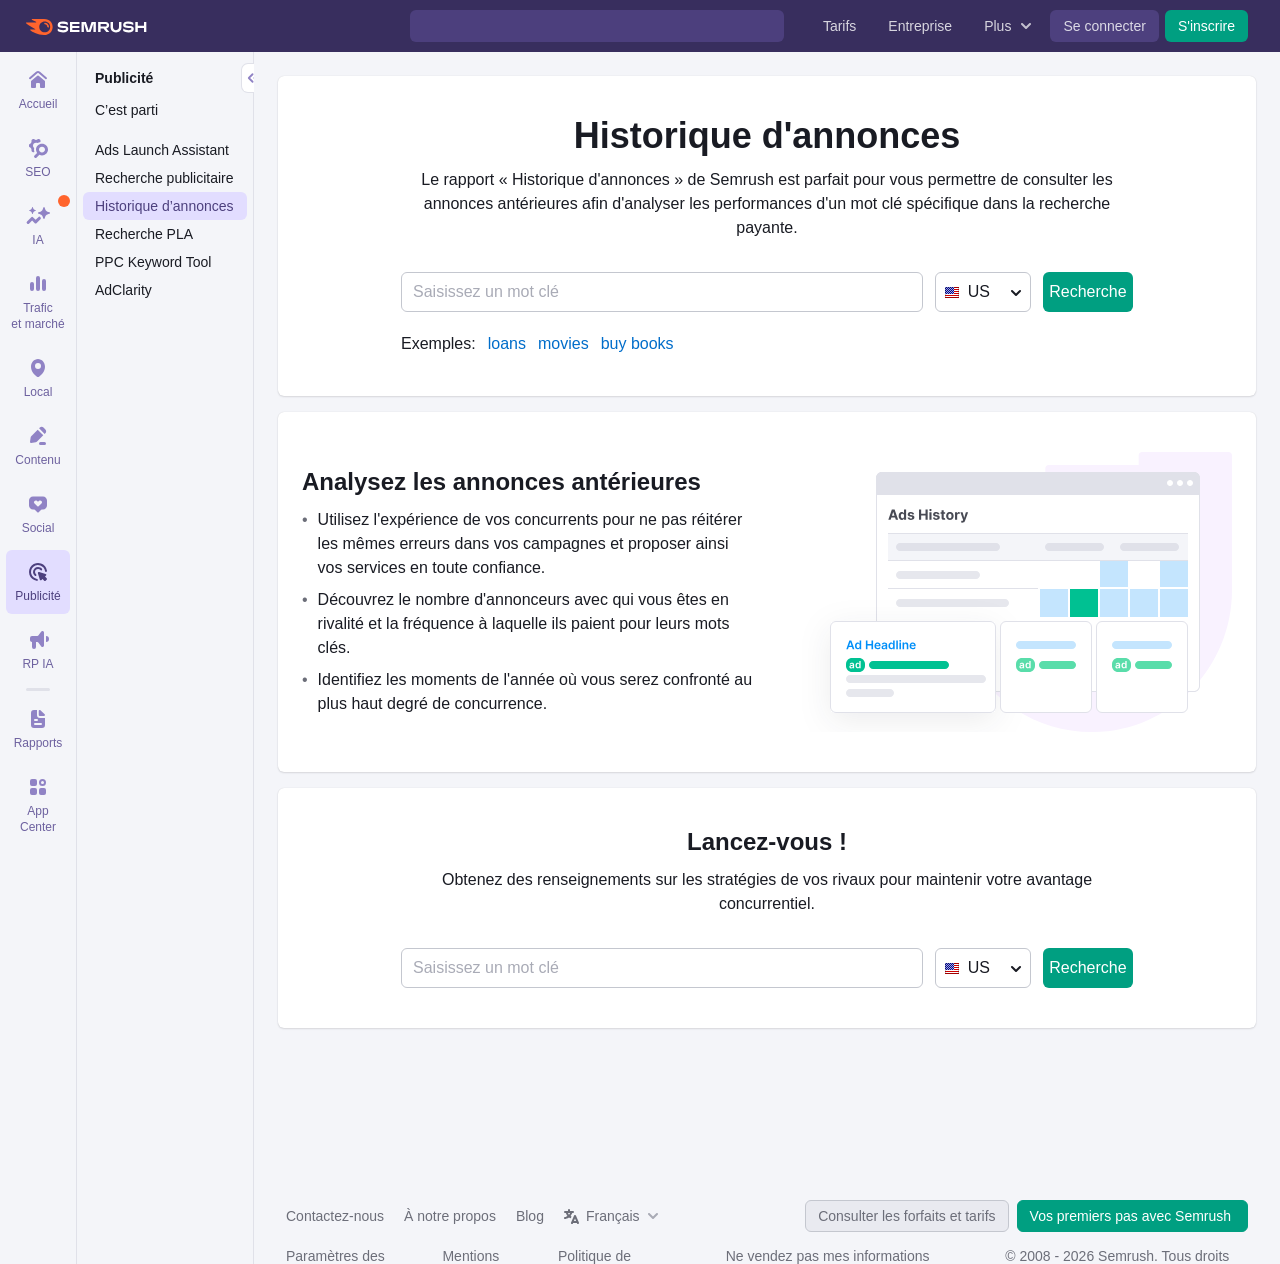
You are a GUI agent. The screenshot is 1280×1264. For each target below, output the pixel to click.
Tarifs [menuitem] (839, 26)
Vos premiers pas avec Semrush (1132, 1216)
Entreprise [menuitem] (920, 26)
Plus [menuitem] (997, 26)
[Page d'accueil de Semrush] (85, 26)
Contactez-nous (335, 1216)
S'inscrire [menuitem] (1206, 26)
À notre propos (450, 1216)
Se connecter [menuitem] (1104, 26)
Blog (530, 1216)
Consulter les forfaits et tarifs (906, 1216)
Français (613, 1216)
